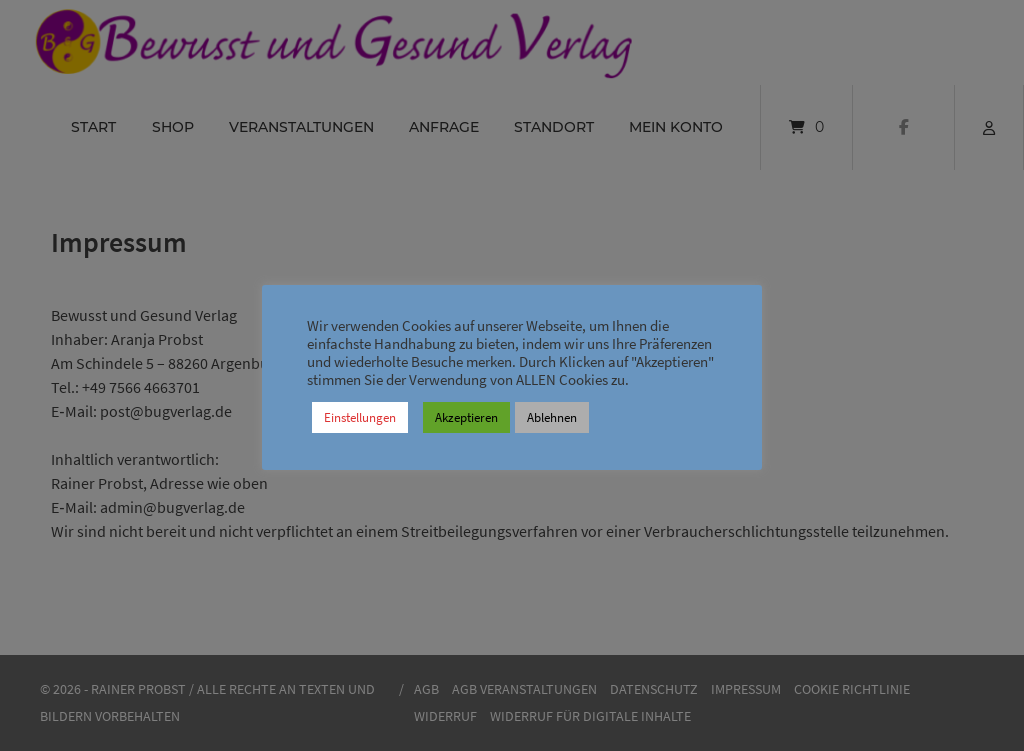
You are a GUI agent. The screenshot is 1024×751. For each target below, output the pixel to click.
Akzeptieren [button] (466, 417)
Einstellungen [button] (360, 417)
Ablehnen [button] (552, 417)
